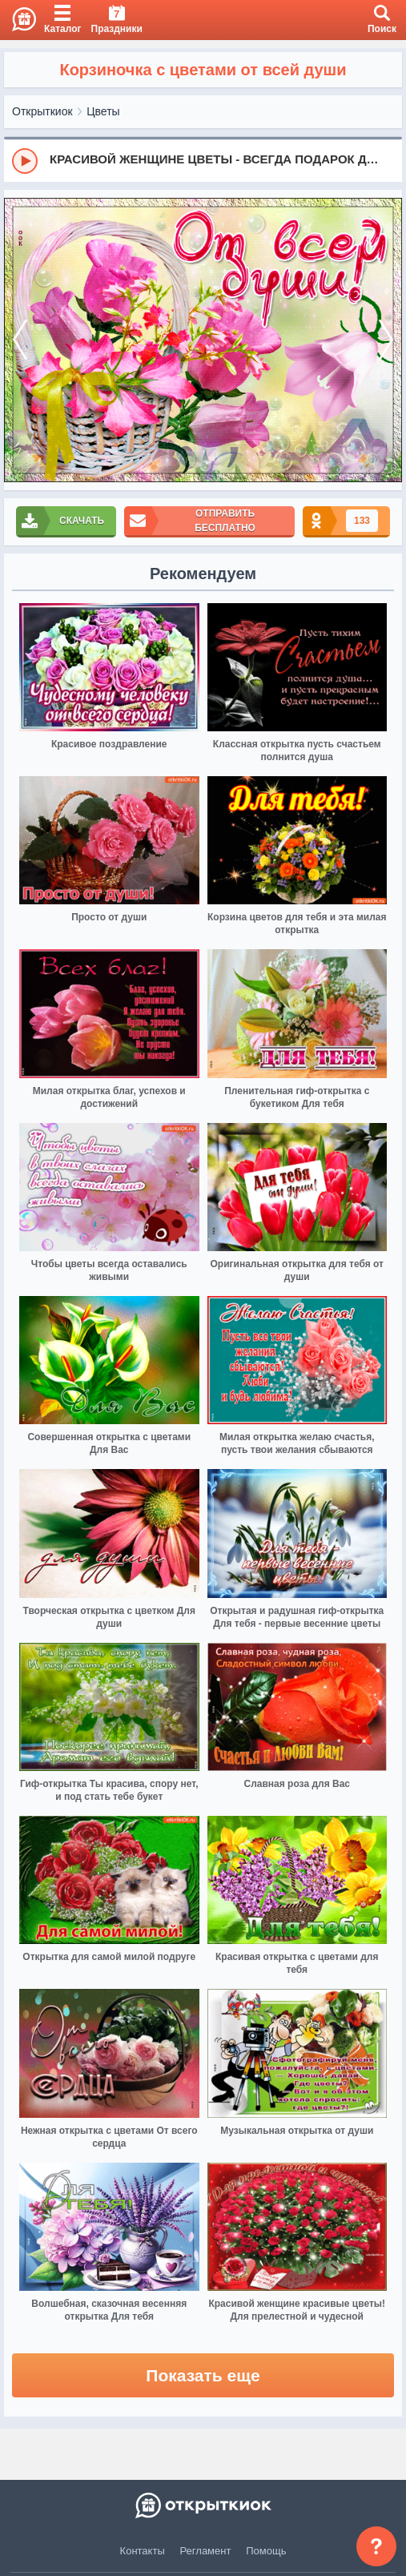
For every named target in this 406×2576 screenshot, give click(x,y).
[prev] (20, 340)
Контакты (142, 2551)
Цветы (102, 111)
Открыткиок (42, 111)
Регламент (205, 2551)
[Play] (25, 161)
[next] (386, 340)
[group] (203, 160)
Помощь (266, 2551)
